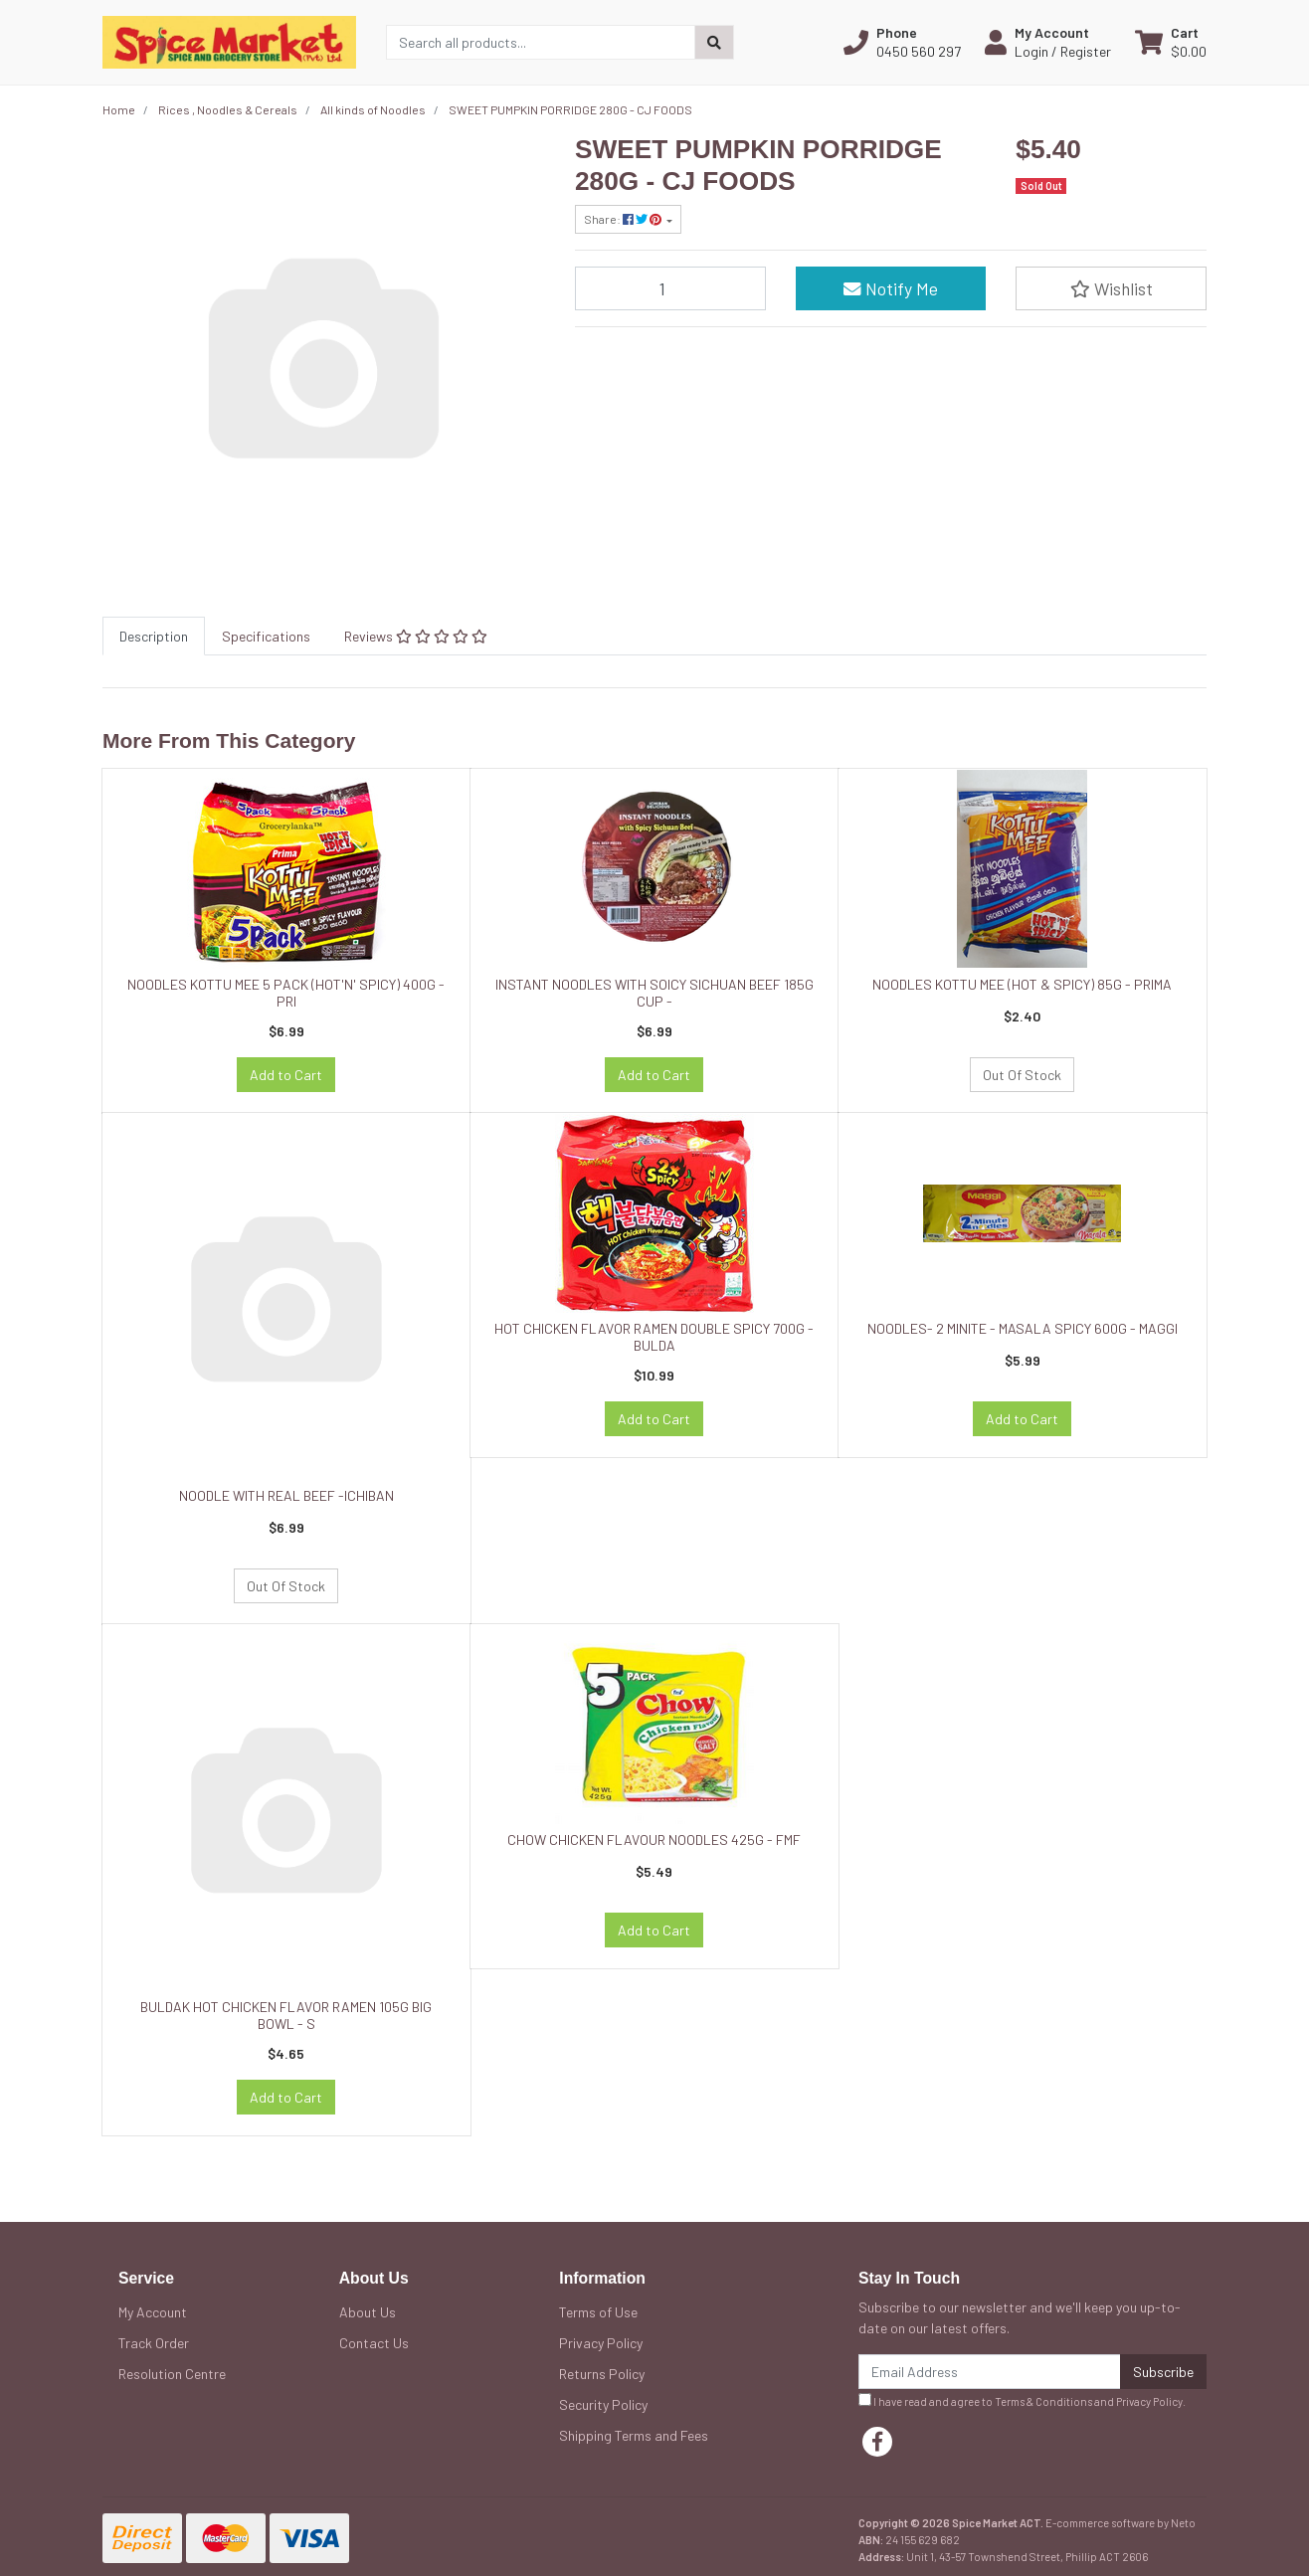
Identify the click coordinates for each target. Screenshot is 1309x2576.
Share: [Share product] (623, 219)
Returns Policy (602, 2373)
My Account (152, 2311)
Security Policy (603, 2404)
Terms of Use (598, 2311)
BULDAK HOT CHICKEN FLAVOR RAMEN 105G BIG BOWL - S (286, 2015)
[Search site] (714, 42)
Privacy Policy (601, 2342)
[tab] (153, 636)
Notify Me (890, 288)
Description (153, 636)
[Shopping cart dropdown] (1171, 42)
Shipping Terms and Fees (633, 2435)
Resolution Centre (172, 2373)
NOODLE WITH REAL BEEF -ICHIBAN (286, 1495)
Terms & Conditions (1043, 2401)
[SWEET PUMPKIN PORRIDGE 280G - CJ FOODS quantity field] (670, 288)
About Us (367, 2311)
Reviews (415, 636)
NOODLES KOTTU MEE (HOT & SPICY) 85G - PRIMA (1022, 984)
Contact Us (374, 2342)
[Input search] (540, 42)
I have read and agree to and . (1022, 2400)
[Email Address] (989, 2371)
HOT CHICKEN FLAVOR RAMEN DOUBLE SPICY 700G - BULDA (654, 1337)
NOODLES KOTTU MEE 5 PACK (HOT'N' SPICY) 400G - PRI (286, 993)
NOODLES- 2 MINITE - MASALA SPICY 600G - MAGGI (1022, 1328)
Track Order (153, 2342)
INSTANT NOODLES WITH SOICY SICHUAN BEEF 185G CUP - (654, 993)
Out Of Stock (1022, 1074)
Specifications (266, 636)
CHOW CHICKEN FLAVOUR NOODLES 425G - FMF (654, 1839)
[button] (902, 42)
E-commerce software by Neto (1120, 2522)
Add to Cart (286, 1074)
